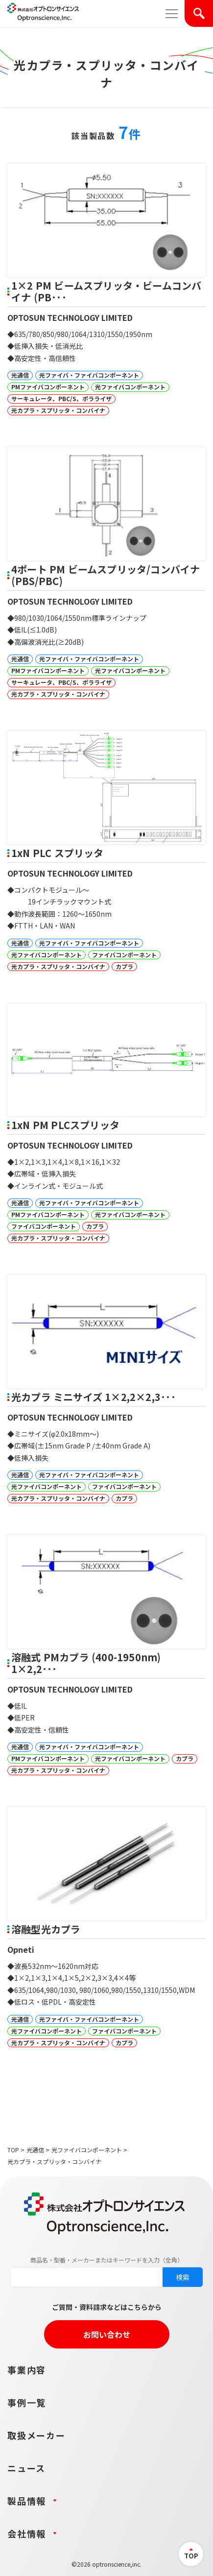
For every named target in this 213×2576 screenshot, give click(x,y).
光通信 (35, 2150)
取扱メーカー (36, 2435)
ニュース (26, 2468)
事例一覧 (26, 2402)
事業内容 (26, 2369)
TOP (13, 2150)
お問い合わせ (106, 2334)
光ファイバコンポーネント (86, 2150)
